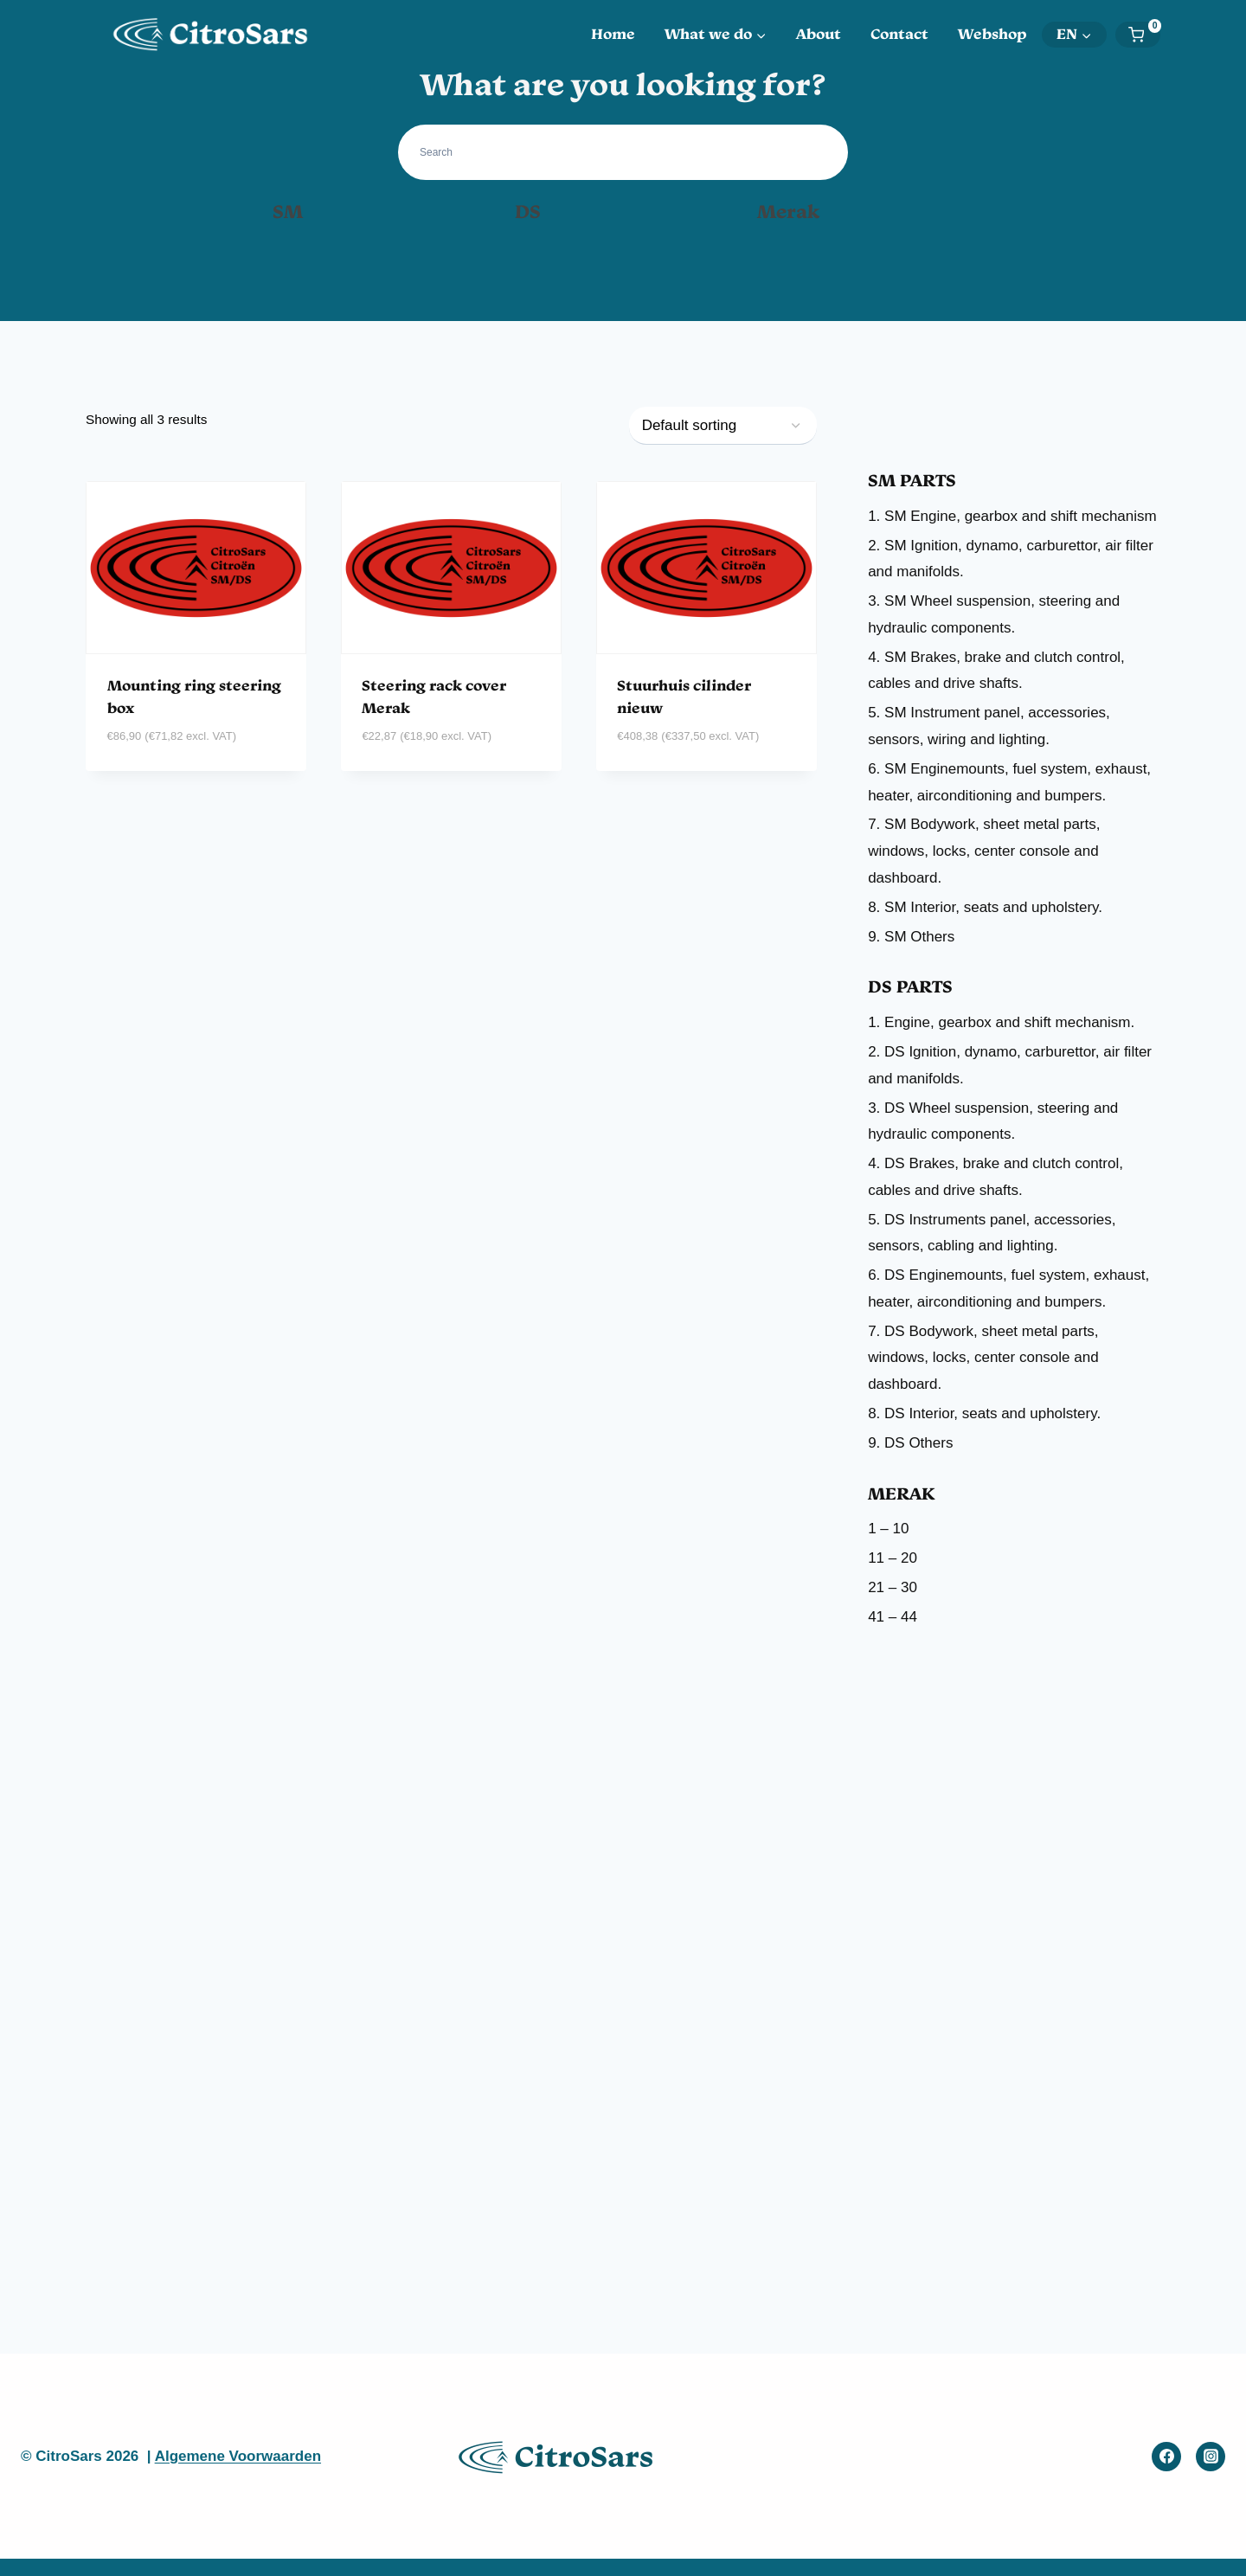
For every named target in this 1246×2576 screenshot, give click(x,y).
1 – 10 (888, 1528)
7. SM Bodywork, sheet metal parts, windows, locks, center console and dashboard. (984, 850)
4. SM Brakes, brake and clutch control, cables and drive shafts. (996, 670)
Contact (899, 33)
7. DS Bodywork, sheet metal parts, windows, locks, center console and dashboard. (983, 1357)
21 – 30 (892, 1587)
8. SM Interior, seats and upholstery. (985, 907)
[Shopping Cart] (1144, 34)
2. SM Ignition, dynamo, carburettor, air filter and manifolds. (1010, 559)
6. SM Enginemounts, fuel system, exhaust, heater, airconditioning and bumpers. (1009, 782)
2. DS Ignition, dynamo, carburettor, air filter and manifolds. (1010, 1065)
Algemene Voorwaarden (238, 2456)
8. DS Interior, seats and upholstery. (984, 1413)
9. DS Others (910, 1443)
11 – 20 (892, 1558)
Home (613, 33)
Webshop (992, 33)
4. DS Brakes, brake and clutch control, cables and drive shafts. (995, 1176)
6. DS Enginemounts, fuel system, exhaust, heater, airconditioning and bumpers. (1008, 1288)
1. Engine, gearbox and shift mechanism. (1001, 1022)
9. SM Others (911, 936)
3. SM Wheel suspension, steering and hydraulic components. (994, 614)
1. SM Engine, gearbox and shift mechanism (1012, 516)
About (818, 33)
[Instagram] (1210, 2456)
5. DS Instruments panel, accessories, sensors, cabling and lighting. (991, 1233)
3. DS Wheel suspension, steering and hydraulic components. (993, 1121)
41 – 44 (892, 1617)
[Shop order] (723, 426)
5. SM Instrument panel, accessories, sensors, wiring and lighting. (989, 726)
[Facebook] (1166, 2456)
